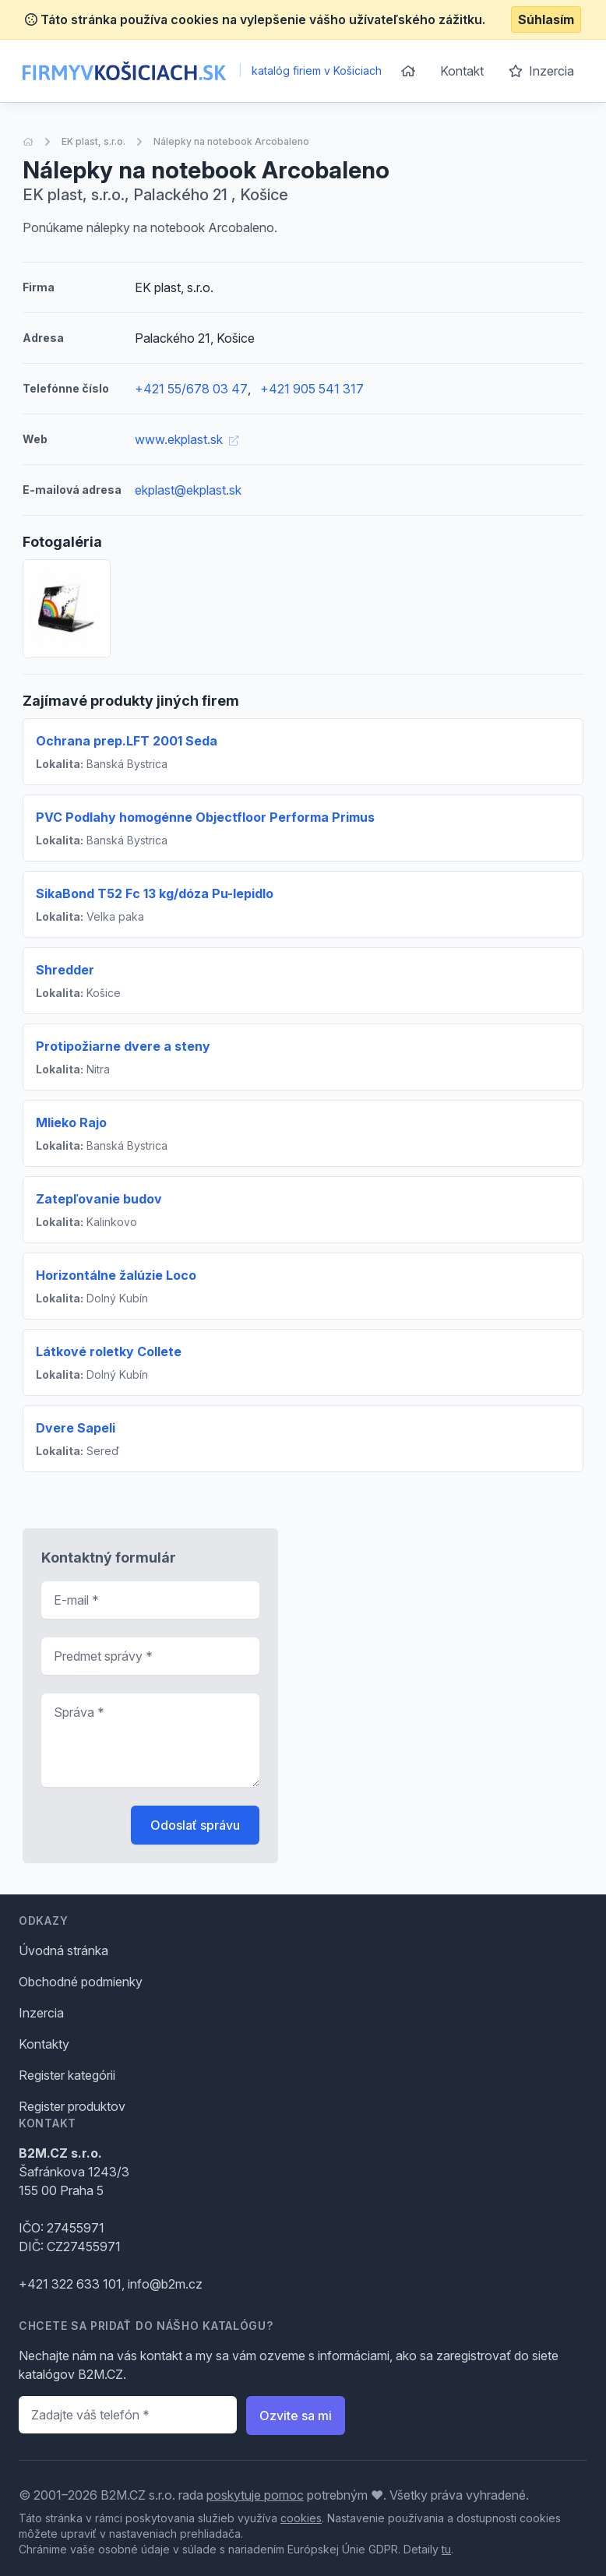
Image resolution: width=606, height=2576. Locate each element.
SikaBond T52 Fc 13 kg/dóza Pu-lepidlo (154, 893)
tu (446, 2549)
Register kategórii (67, 2075)
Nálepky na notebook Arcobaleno (231, 141)
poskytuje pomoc (255, 2495)
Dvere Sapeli (75, 1428)
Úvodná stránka (63, 1950)
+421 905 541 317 (312, 388)
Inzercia (541, 71)
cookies (301, 2518)
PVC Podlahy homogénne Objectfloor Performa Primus (205, 817)
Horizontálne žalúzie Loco (116, 1275)
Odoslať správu (195, 1825)
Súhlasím (546, 19)
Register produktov (72, 2106)
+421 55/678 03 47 (191, 388)
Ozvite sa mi (295, 2415)
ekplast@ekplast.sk (188, 490)
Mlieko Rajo (71, 1122)
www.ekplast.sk (186, 439)
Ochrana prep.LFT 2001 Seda (126, 741)
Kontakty (44, 2044)
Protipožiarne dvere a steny (123, 1046)
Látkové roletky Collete (108, 1351)
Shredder (65, 970)
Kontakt (462, 71)
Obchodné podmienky (81, 1981)
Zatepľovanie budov (99, 1199)
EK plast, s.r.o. (93, 141)
